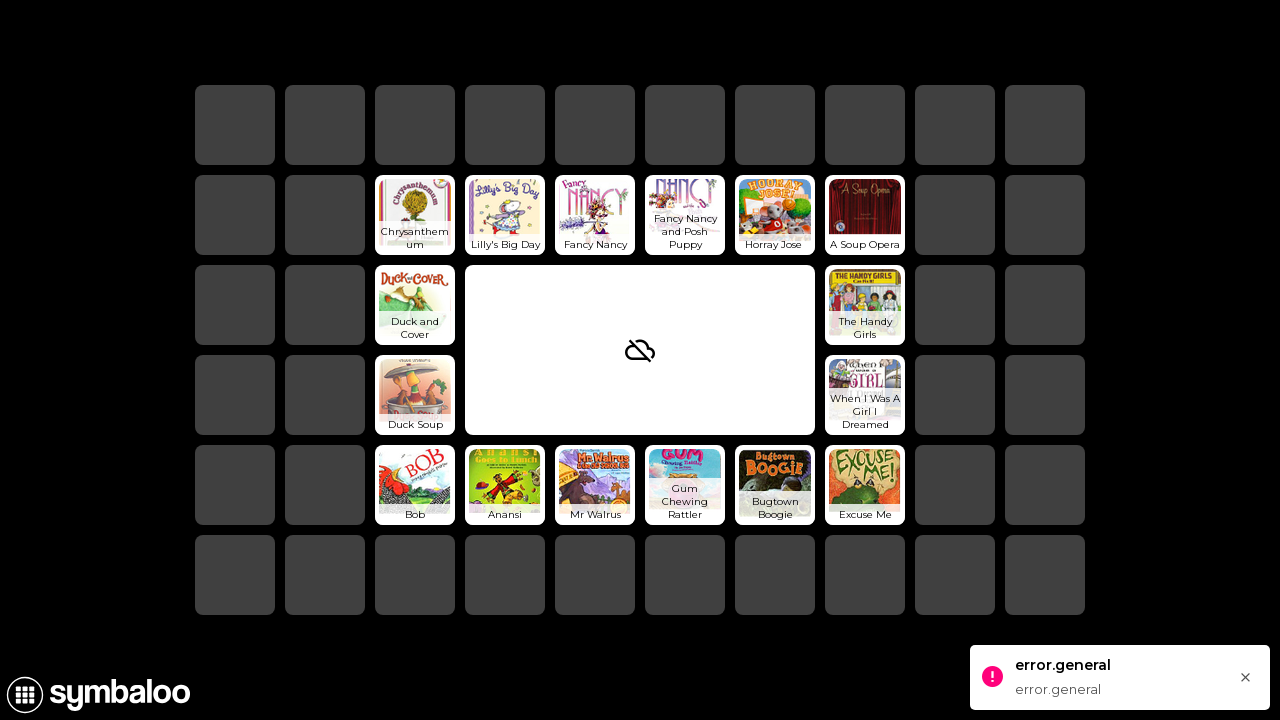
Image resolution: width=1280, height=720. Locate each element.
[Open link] (415, 215)
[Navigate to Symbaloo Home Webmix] (95, 695)
